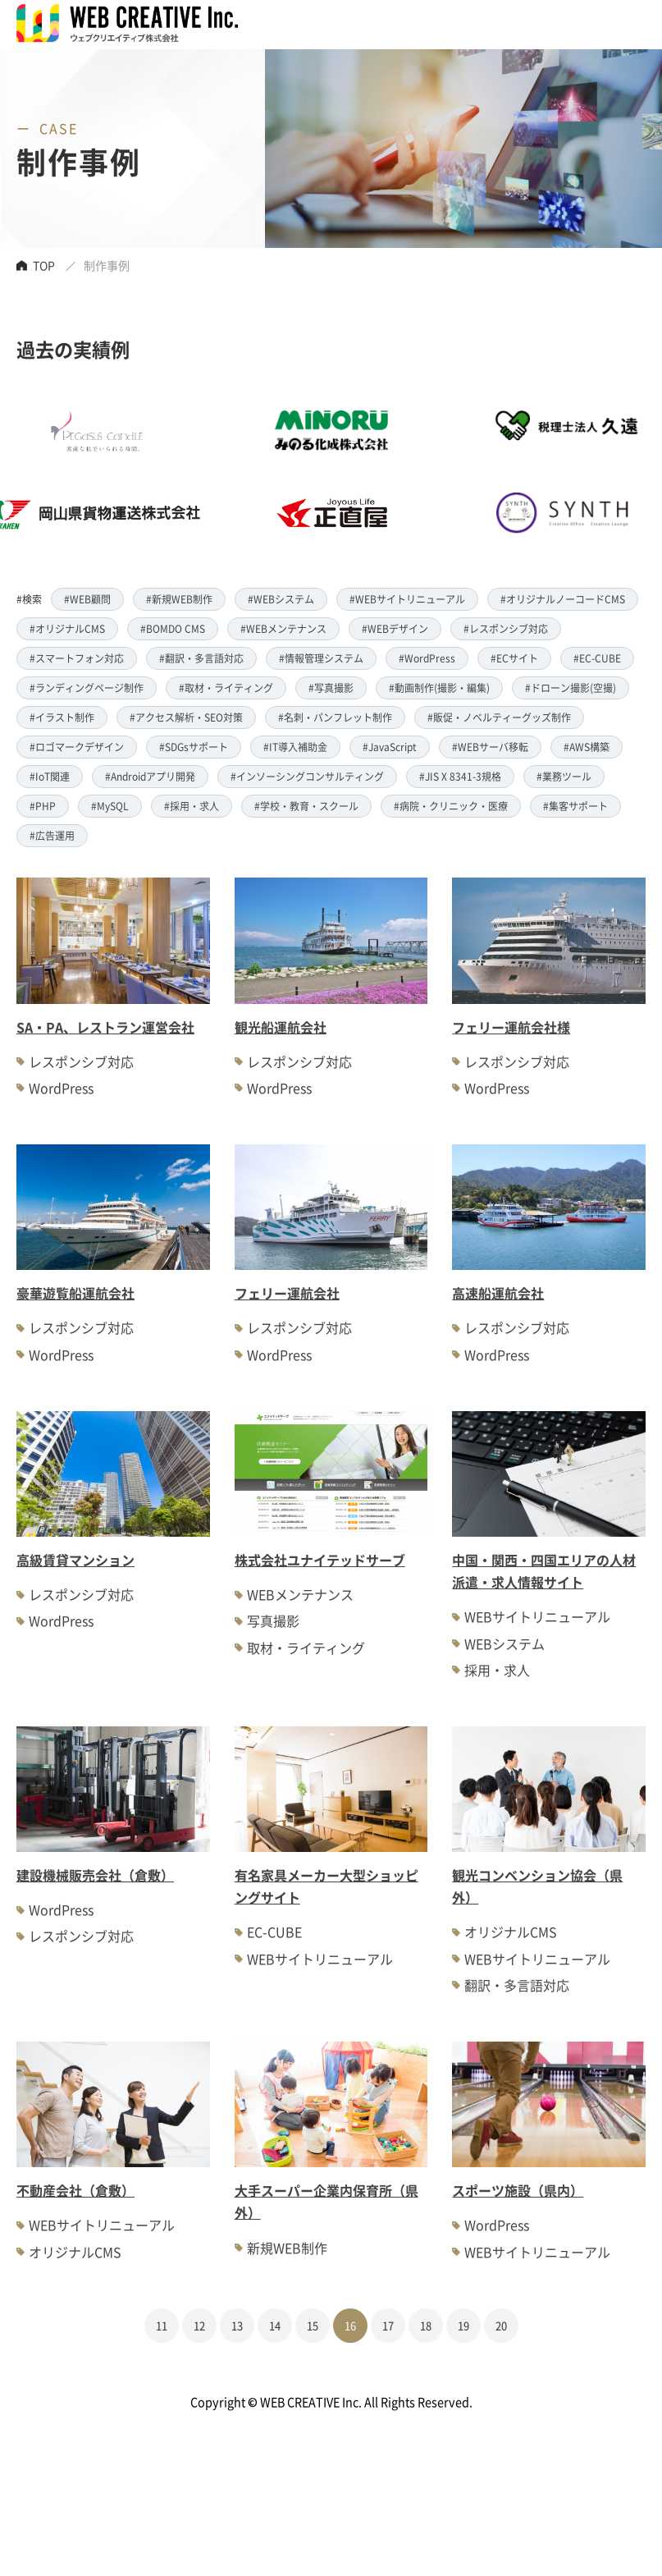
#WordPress (427, 658)
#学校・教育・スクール (306, 806)
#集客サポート (575, 806)
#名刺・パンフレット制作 (335, 717)
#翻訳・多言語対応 (201, 658)
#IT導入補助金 (295, 747)
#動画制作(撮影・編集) (439, 687)
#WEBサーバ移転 (490, 747)
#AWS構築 (586, 747)
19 (463, 2325)
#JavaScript (390, 747)
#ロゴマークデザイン (77, 747)
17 (388, 2325)
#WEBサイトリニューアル (407, 599)
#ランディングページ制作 (87, 687)
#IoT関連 (50, 776)
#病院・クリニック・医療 (451, 806)
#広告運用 (52, 835)
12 (199, 2325)
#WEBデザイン (395, 628)
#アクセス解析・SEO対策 (186, 717)
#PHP (43, 806)
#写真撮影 (331, 687)
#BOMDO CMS (172, 628)
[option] (238, 472)
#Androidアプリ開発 (150, 776)
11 (161, 2325)
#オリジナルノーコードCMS (562, 599)
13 (237, 2325)
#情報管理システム (321, 658)
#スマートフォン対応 (77, 658)
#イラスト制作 (62, 717)
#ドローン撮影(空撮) (570, 687)
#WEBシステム (281, 599)
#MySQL (110, 806)
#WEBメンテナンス (283, 628)
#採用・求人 (191, 806)
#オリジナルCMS (67, 628)
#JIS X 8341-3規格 (460, 776)
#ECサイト (514, 658)
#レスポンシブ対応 (505, 628)
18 (425, 2325)
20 (501, 2325)
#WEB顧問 (87, 599)
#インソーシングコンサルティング (307, 776)
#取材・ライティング (226, 687)
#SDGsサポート (193, 747)
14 (275, 2325)
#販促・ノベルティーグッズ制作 (499, 717)
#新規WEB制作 (179, 599)
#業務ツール (563, 776)
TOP (44, 265)
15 (312, 2325)
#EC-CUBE (597, 658)
